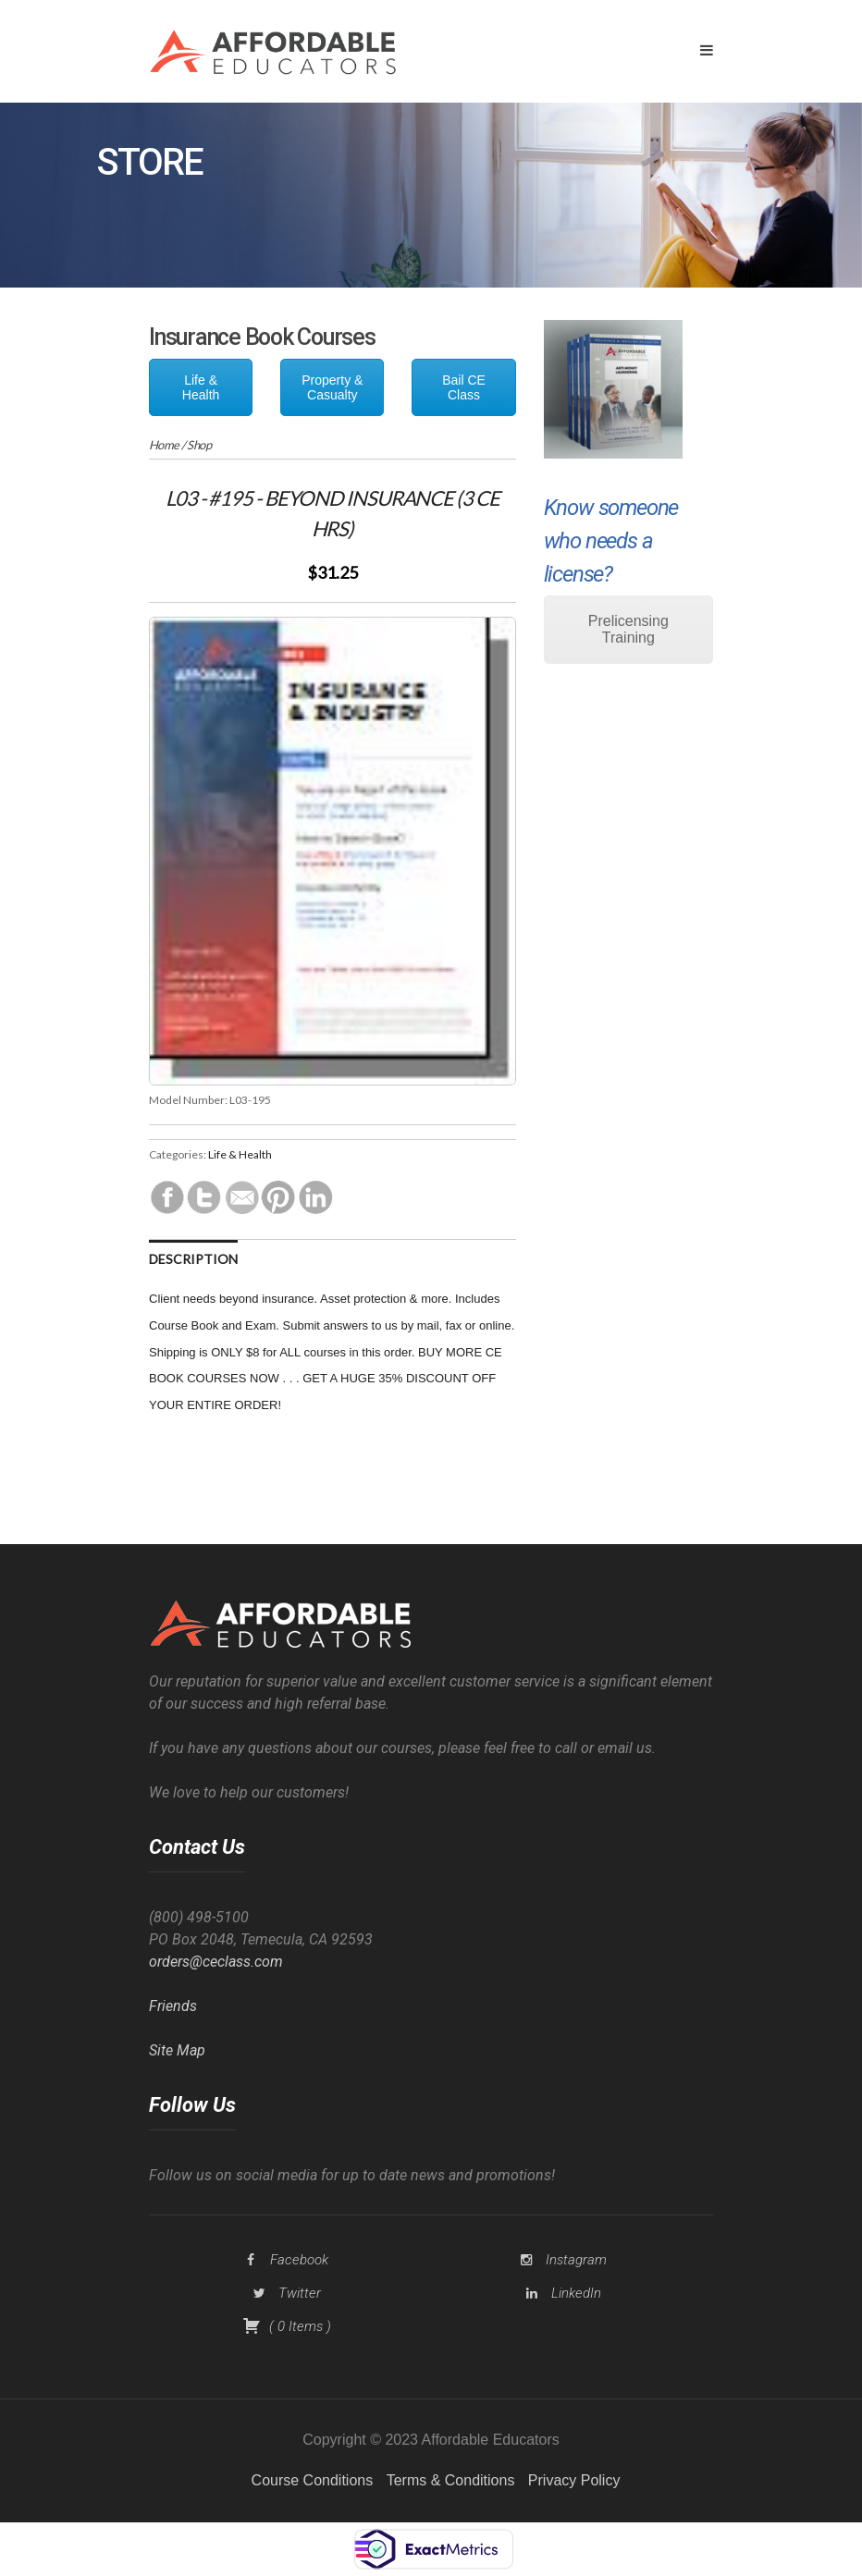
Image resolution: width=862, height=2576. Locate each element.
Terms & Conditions (451, 2480)
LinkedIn (576, 2293)
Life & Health (200, 387)
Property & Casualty (332, 387)
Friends (173, 2006)
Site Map (177, 2050)
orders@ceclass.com (216, 1961)
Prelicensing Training (628, 629)
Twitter (299, 2293)
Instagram (576, 2259)
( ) (286, 2326)
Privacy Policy (574, 2480)
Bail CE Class (464, 387)
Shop (198, 444)
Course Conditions (313, 2480)
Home (164, 444)
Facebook (299, 2259)
